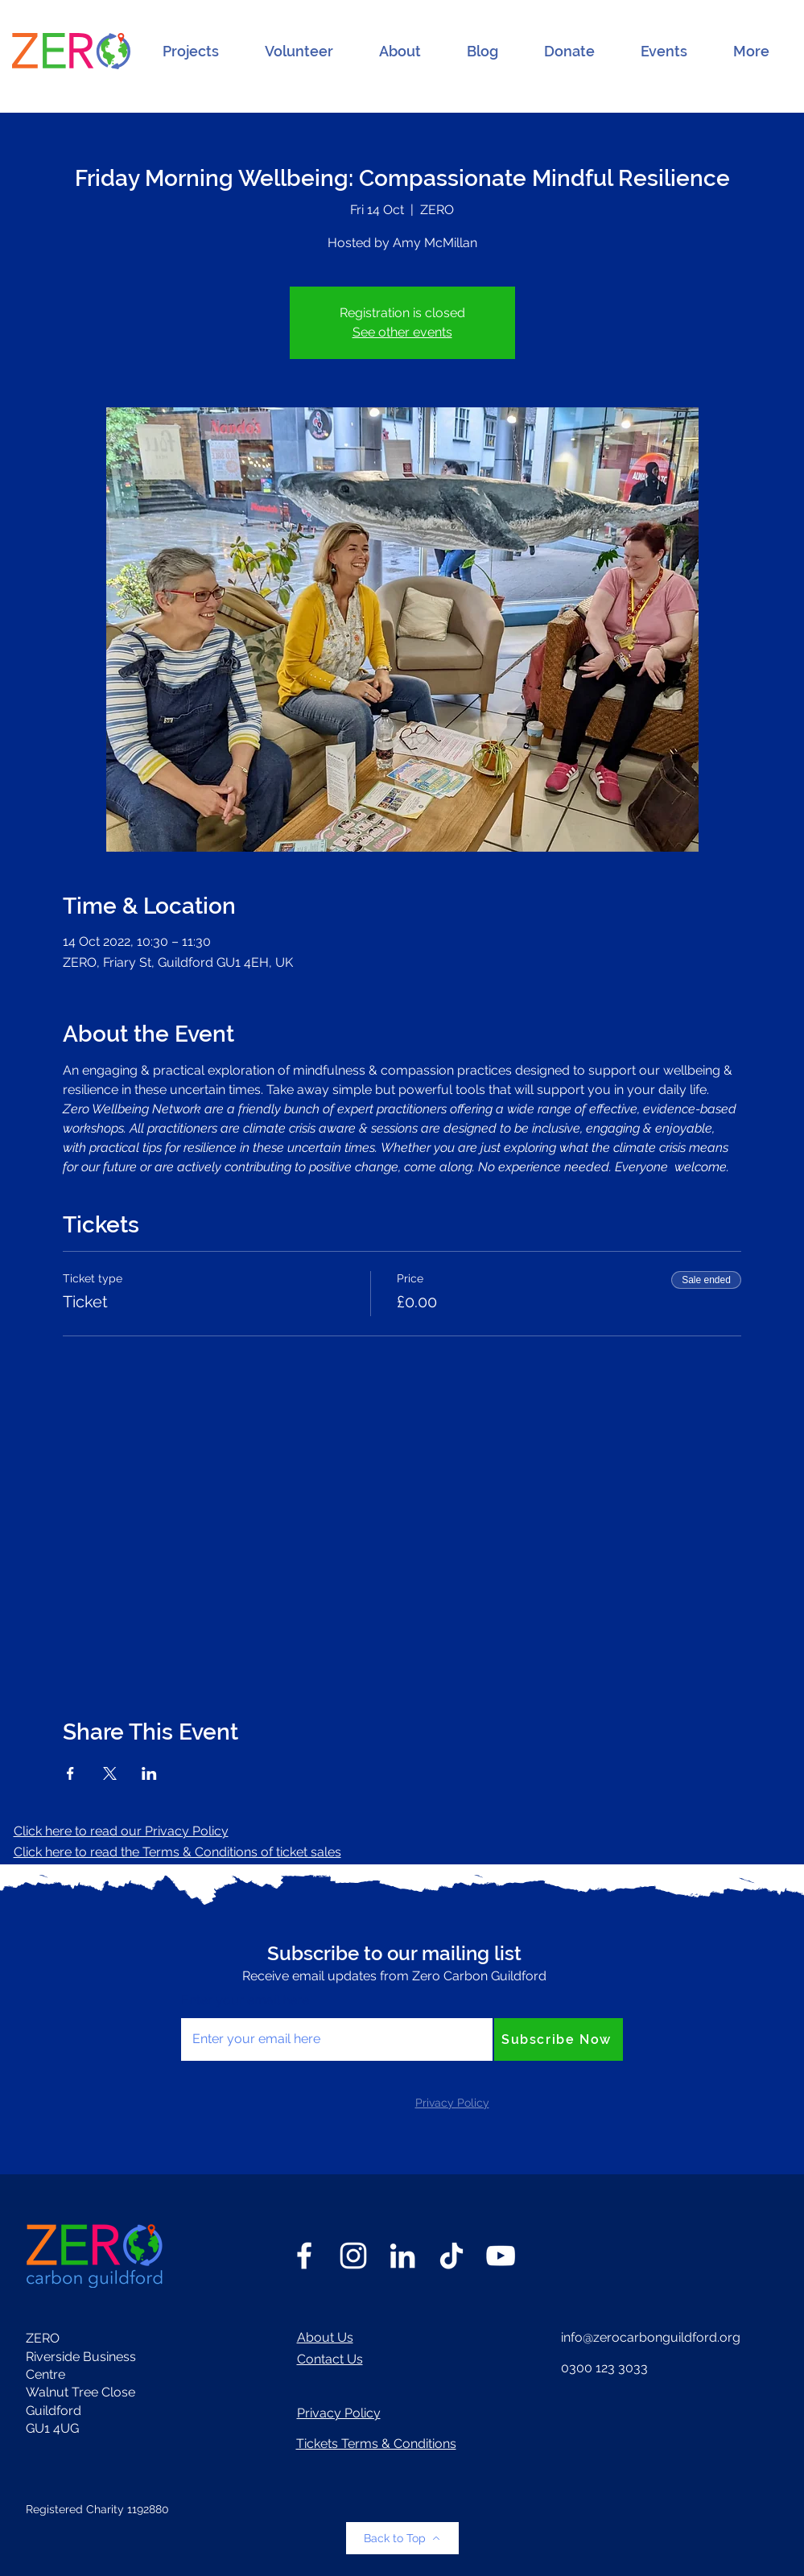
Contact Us (330, 2359)
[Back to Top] (402, 2538)
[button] (190, 51)
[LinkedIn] (402, 2255)
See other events (402, 332)
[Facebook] (304, 2255)
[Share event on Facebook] (70, 1773)
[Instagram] (353, 2255)
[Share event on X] (110, 1773)
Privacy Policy (339, 2413)
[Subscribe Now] (558, 2039)
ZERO (43, 2338)
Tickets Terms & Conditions (376, 2443)
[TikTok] (451, 2255)
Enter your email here (245, 2000)
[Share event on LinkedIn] (149, 1773)
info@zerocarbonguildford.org (650, 2337)
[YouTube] (500, 2255)
